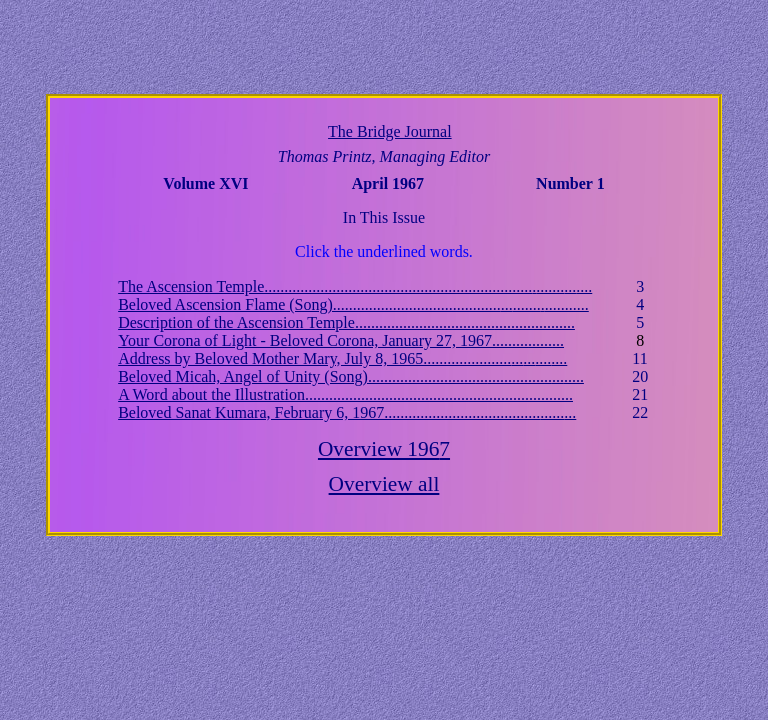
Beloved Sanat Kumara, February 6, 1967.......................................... (347, 412)
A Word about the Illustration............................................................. (345, 394)
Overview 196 (384, 449)
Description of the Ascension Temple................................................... (346, 322)
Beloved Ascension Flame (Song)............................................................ (353, 304)
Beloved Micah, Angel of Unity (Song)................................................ (351, 376)
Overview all (384, 484)
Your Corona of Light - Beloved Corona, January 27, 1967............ (341, 340)
